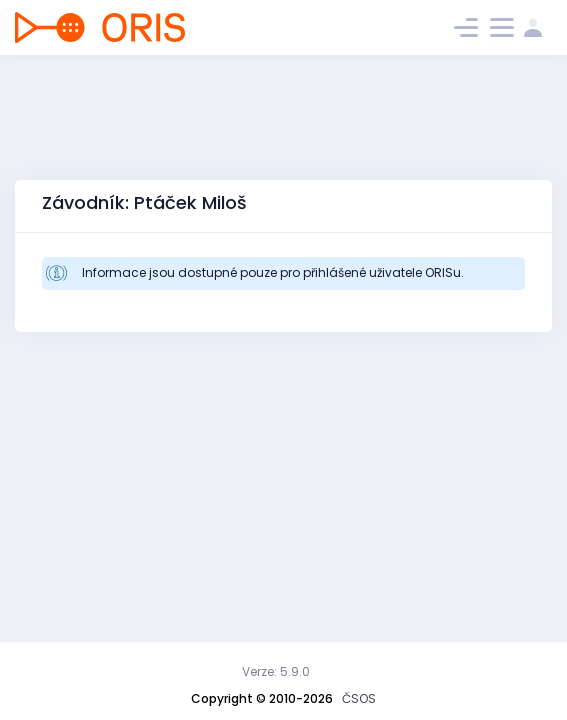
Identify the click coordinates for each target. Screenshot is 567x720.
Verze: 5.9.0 (276, 671)
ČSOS (359, 698)
